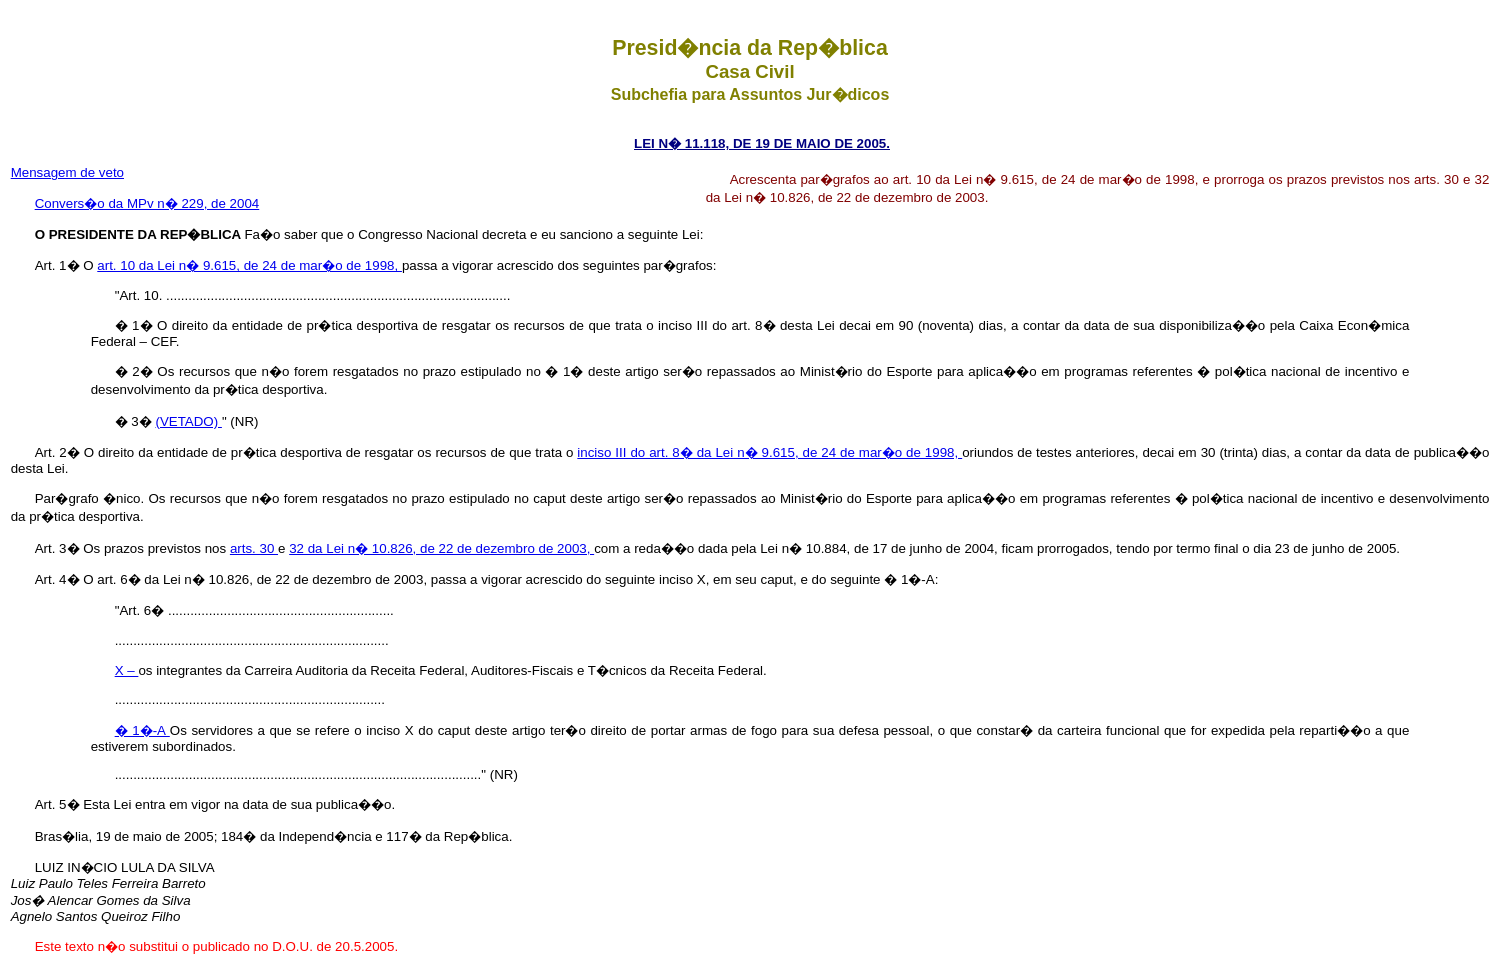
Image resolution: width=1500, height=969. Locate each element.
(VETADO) (188, 421)
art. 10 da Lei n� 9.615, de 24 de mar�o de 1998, (249, 265)
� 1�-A (142, 730)
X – (127, 670)
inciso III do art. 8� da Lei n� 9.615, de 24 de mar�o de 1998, (769, 452)
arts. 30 (254, 548)
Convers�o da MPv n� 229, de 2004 (147, 203)
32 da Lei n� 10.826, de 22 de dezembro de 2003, (441, 548)
